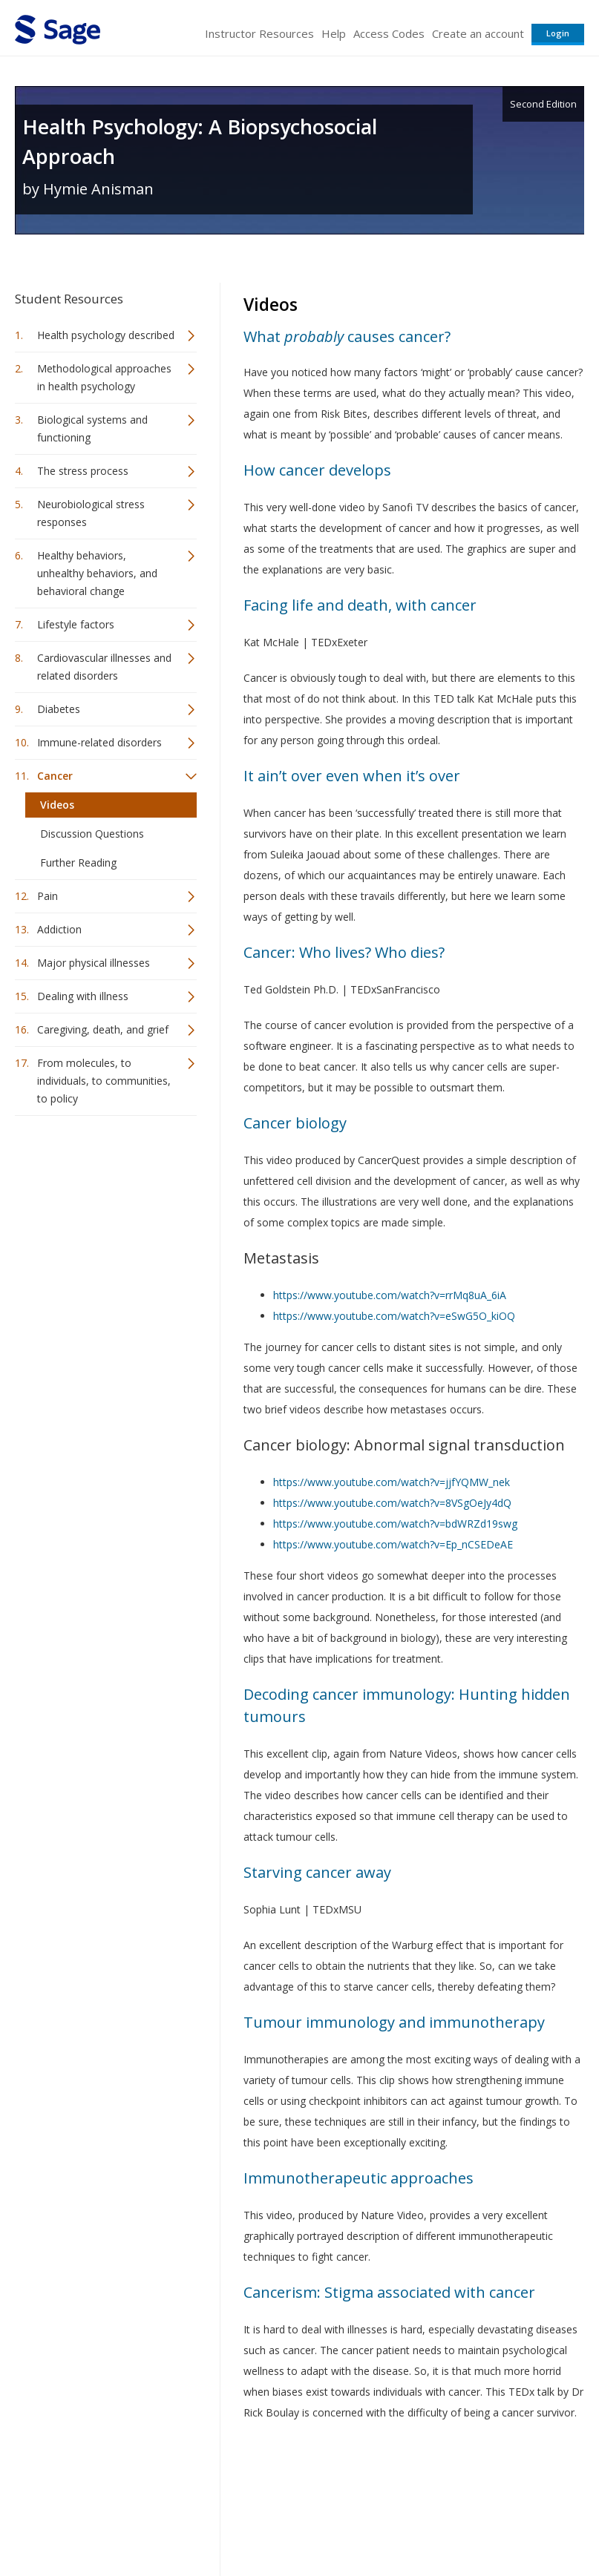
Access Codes (389, 33)
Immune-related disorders (99, 742)
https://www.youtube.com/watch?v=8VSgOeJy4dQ (392, 1503)
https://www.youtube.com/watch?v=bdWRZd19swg (395, 1524)
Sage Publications (99, 2485)
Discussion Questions (92, 834)
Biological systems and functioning (92, 428)
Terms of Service (312, 2521)
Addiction (59, 929)
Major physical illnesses (93, 963)
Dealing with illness (82, 996)
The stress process (82, 471)
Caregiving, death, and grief (102, 1029)
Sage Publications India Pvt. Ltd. (230, 2485)
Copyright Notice (403, 2521)
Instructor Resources (259, 33)
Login (557, 33)
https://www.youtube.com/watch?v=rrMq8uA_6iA (389, 1295)
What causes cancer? (347, 336)
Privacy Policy (486, 2521)
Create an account (478, 33)
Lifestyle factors (75, 624)
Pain (47, 896)
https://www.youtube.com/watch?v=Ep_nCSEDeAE (393, 1544)
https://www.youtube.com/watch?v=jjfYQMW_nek (391, 1482)
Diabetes (58, 709)
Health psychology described (105, 335)
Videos (57, 805)
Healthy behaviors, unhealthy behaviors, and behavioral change (97, 573)
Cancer (55, 776)
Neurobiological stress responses (91, 513)
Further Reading (78, 862)
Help (333, 33)
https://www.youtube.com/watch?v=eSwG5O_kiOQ (394, 1316)
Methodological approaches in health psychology (104, 377)
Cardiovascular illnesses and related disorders (104, 667)
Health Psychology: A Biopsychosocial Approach (199, 141)
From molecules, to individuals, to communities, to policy (104, 1080)
